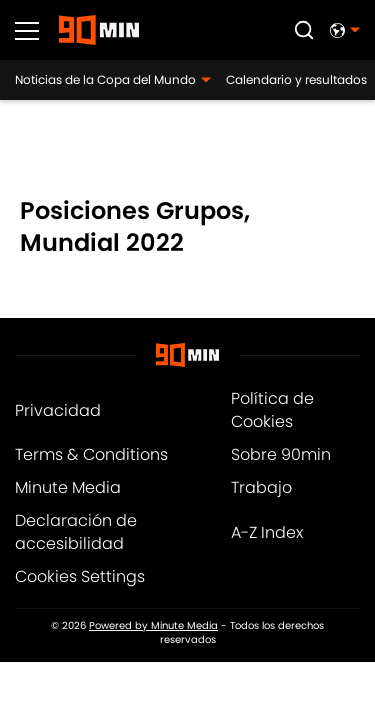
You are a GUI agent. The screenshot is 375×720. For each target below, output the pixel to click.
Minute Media (68, 487)
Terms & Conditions (91, 454)
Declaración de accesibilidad (76, 532)
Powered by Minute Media (153, 626)
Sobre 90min (281, 454)
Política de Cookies (272, 410)
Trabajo (261, 487)
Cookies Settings (80, 576)
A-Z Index (267, 532)
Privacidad (58, 410)
